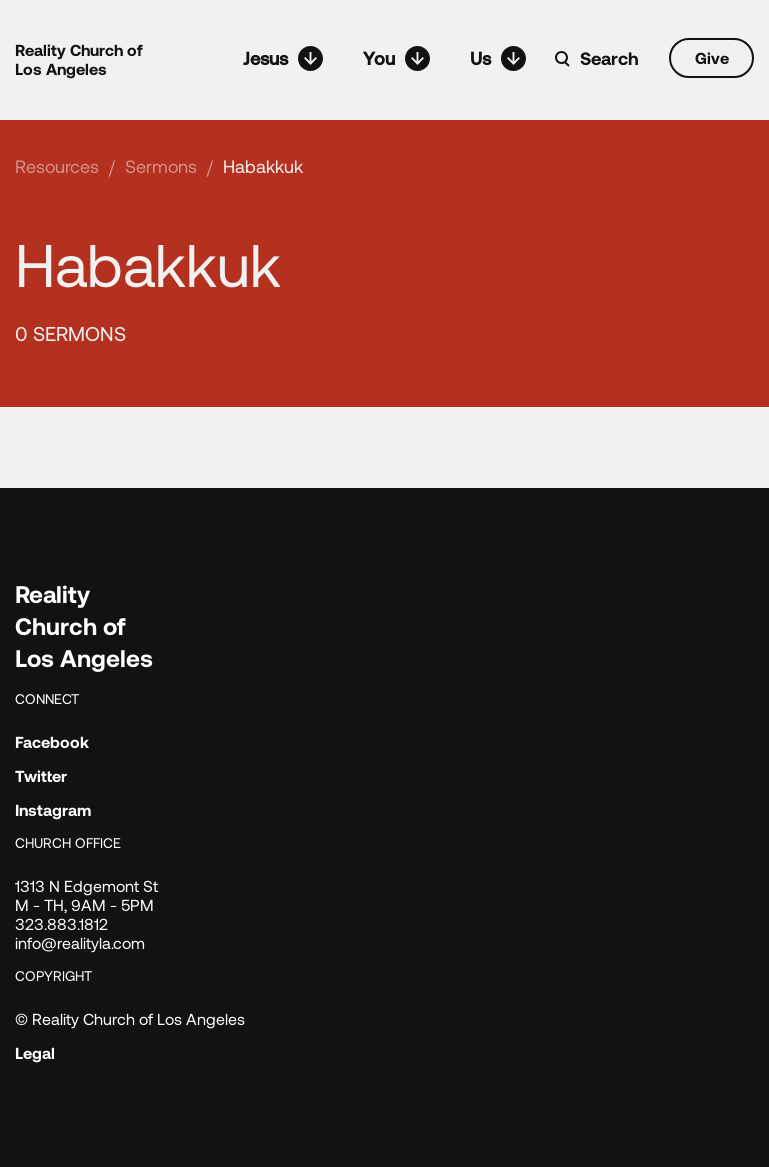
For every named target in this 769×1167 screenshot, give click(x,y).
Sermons (161, 166)
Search (609, 58)
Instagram (53, 809)
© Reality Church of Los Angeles (130, 1018)
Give (712, 57)
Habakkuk (263, 166)
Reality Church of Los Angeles (79, 59)
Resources (57, 166)
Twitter (41, 775)
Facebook (52, 741)
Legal (35, 1052)
